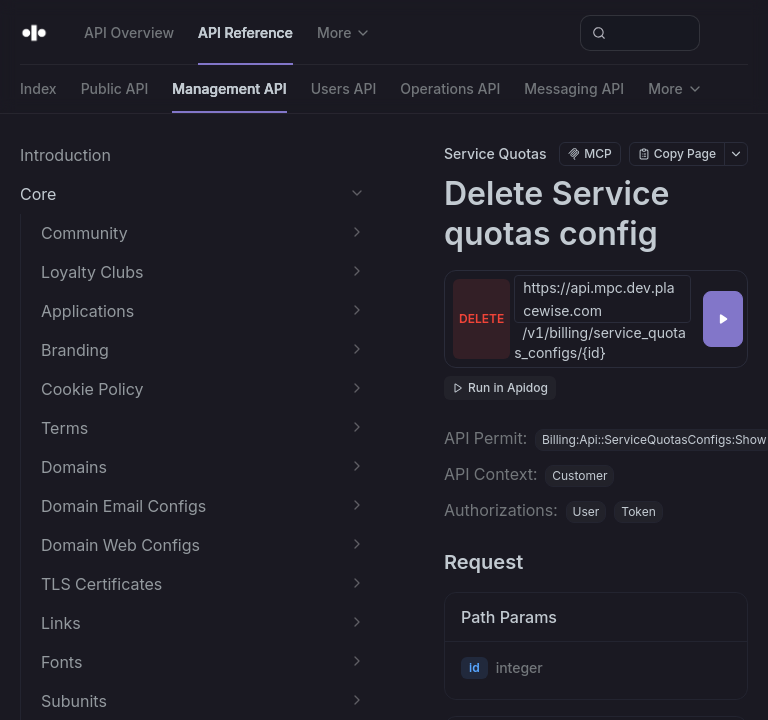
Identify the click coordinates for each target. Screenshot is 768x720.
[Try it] (723, 319)
